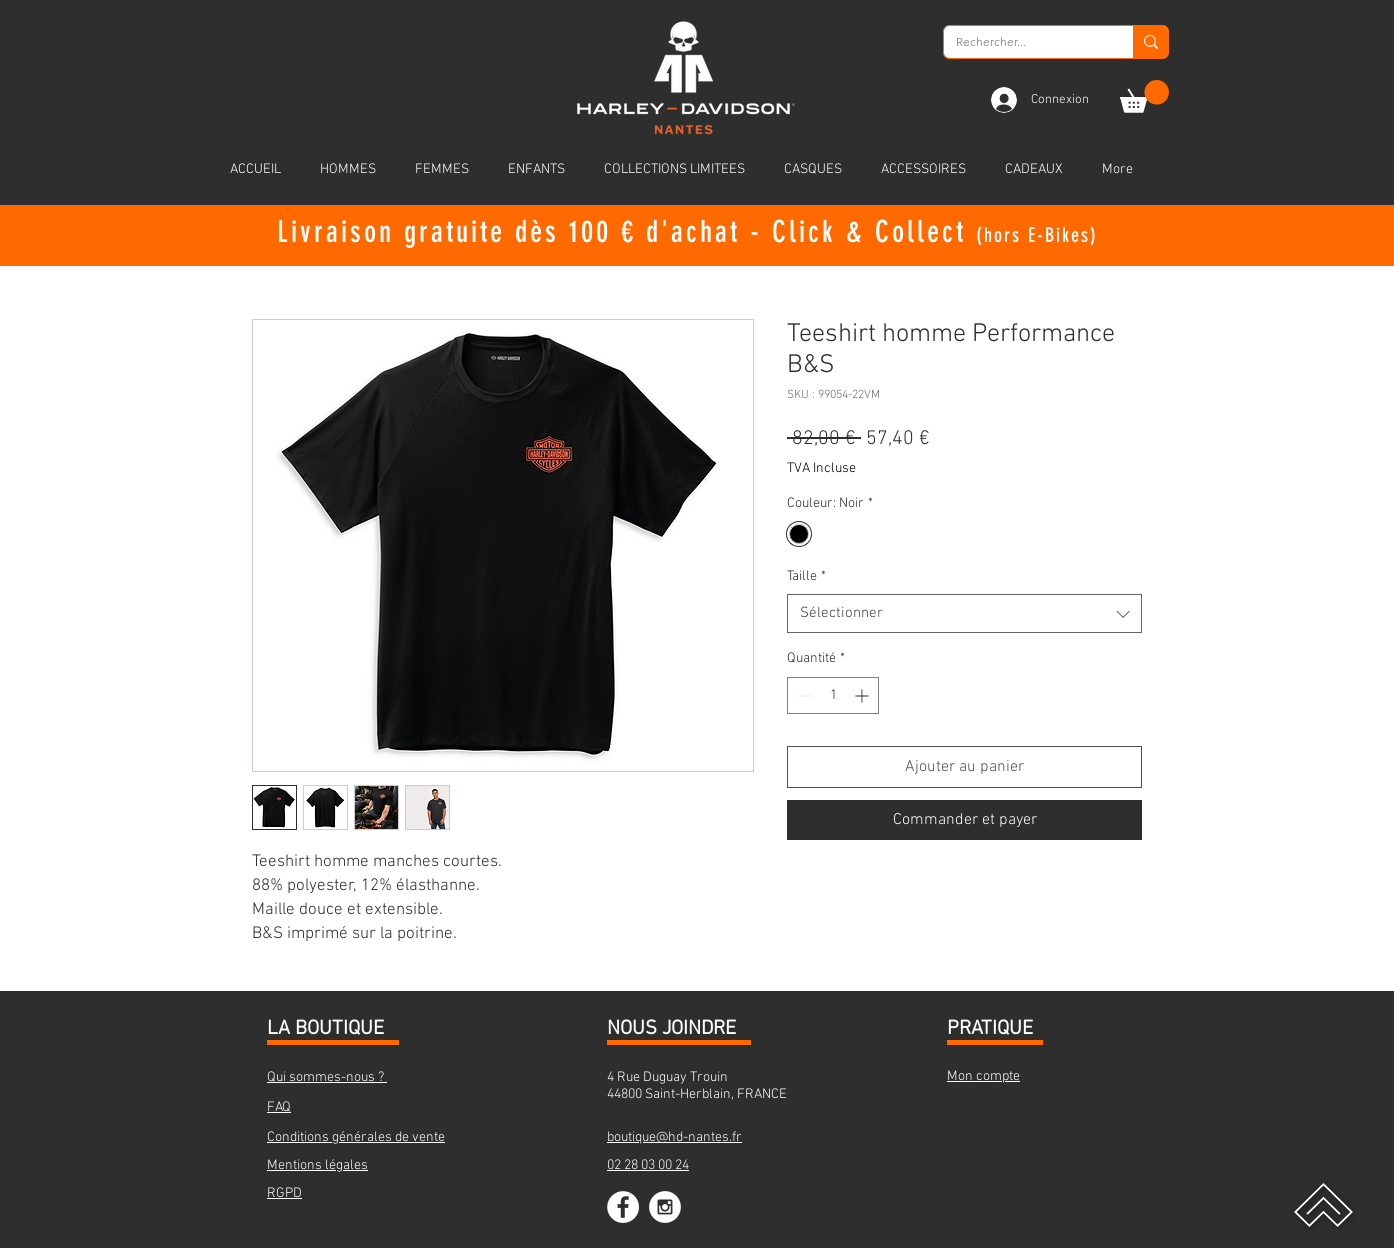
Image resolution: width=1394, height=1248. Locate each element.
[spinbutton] (833, 695)
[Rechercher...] (1023, 42)
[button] (1144, 96)
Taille (806, 576)
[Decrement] (802, 695)
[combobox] (964, 613)
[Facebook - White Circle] (623, 1207)
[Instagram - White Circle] (665, 1207)
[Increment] (863, 695)
